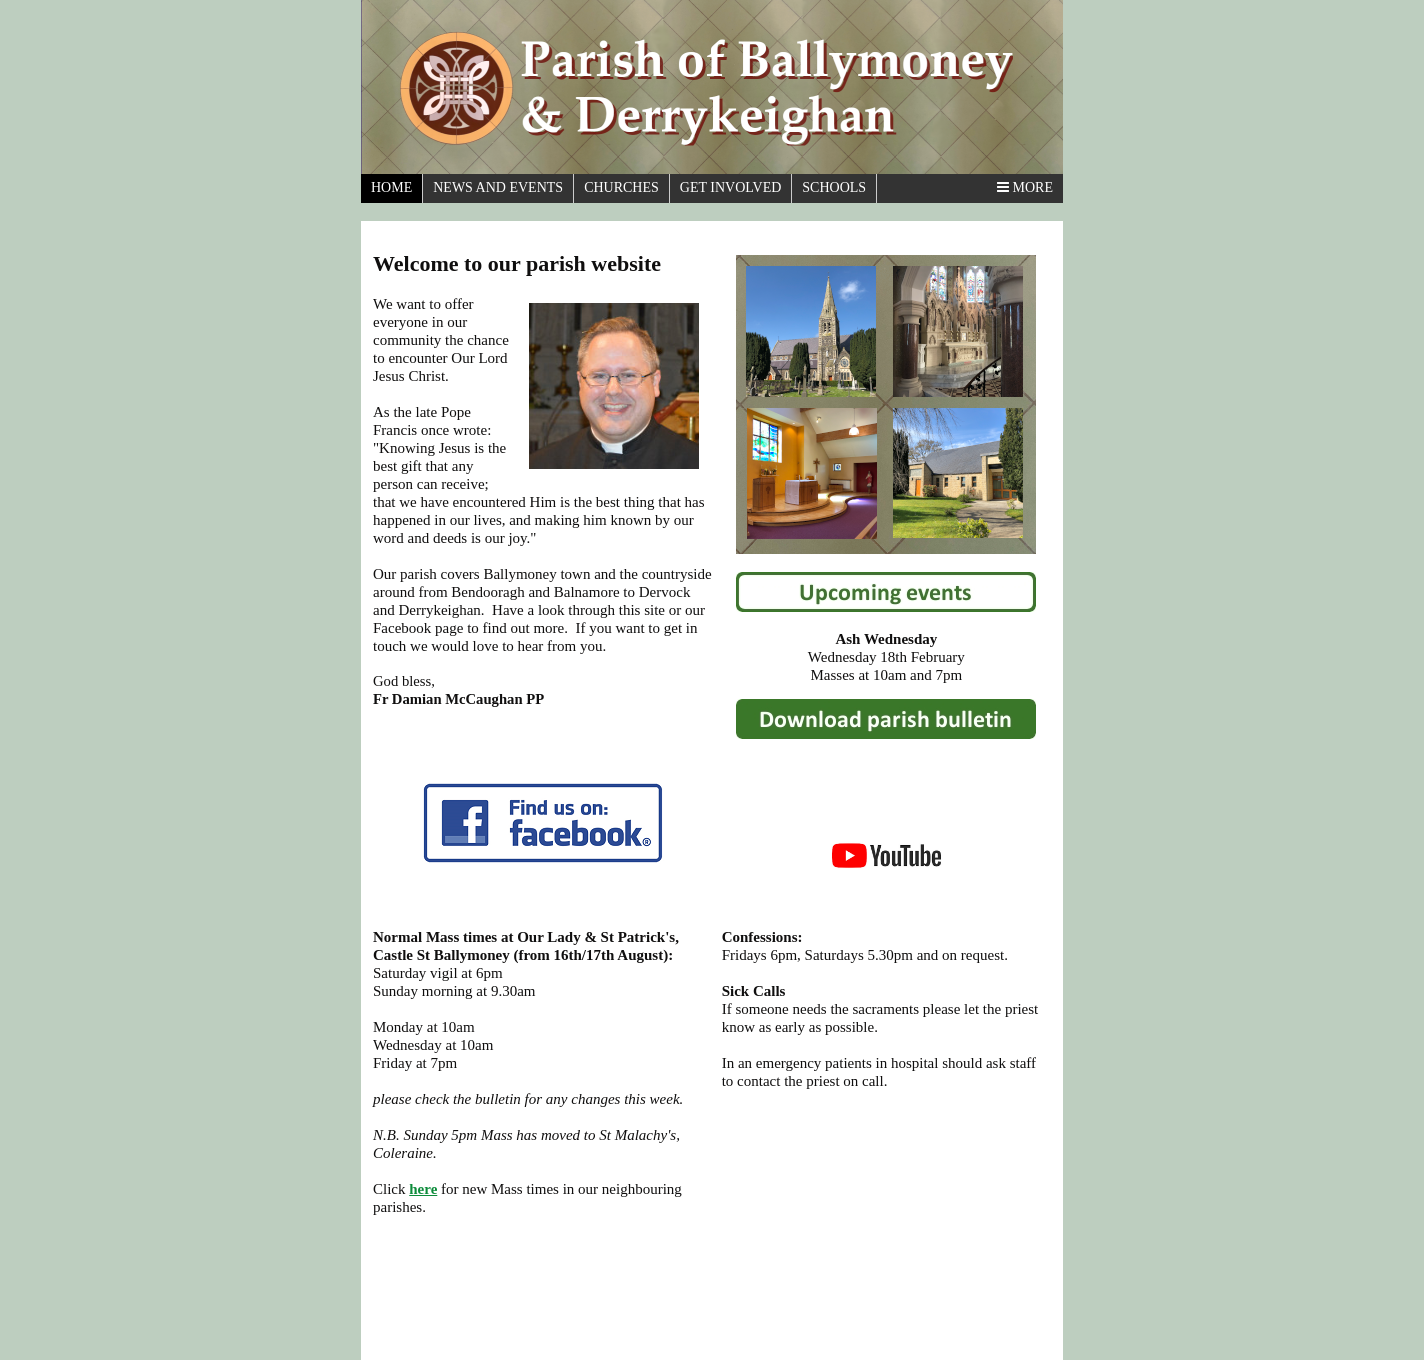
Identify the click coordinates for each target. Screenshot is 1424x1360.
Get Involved (731, 187)
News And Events (498, 187)
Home (391, 187)
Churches (621, 187)
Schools (834, 187)
